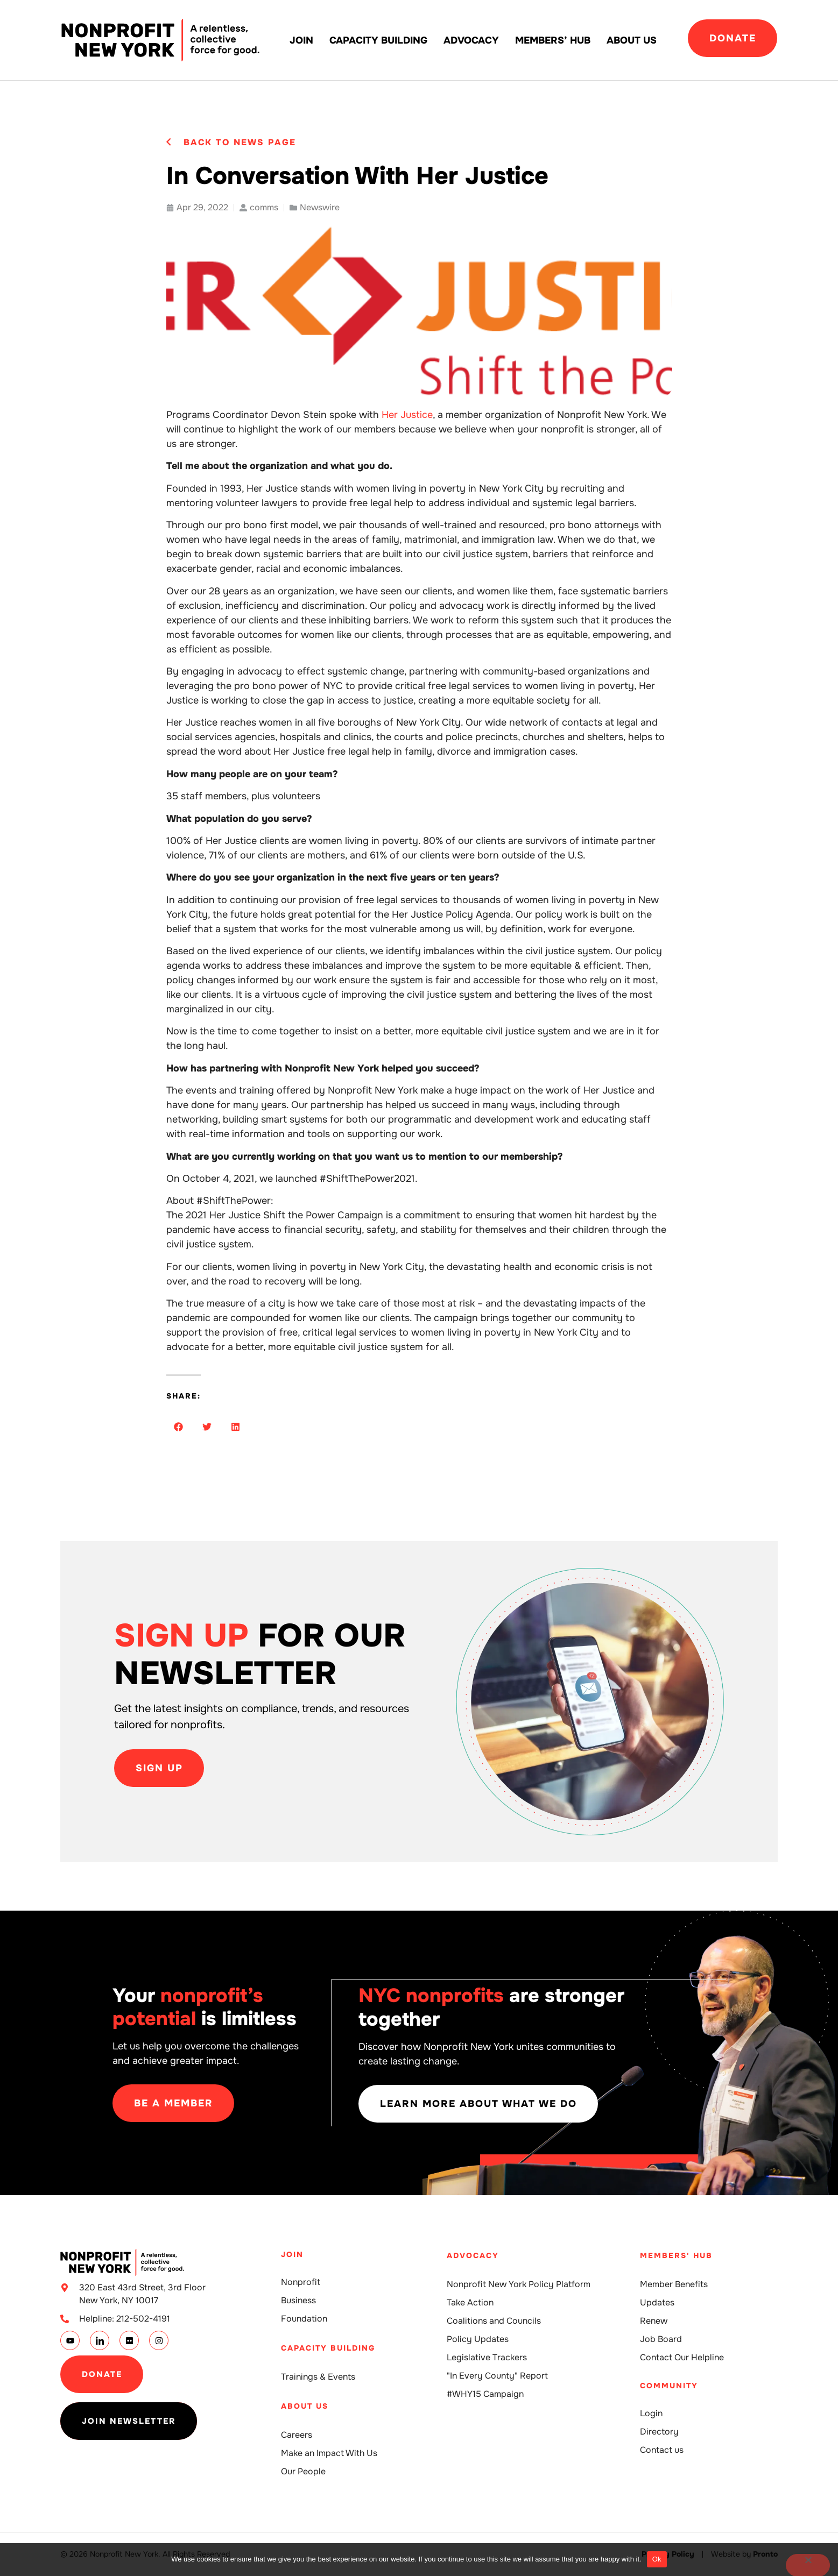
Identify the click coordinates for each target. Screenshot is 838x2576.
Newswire (320, 207)
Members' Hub (676, 2255)
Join (301, 40)
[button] (178, 1427)
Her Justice (407, 415)
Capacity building (378, 40)
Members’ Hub (552, 40)
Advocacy (471, 40)
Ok (656, 2559)
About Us (632, 40)
